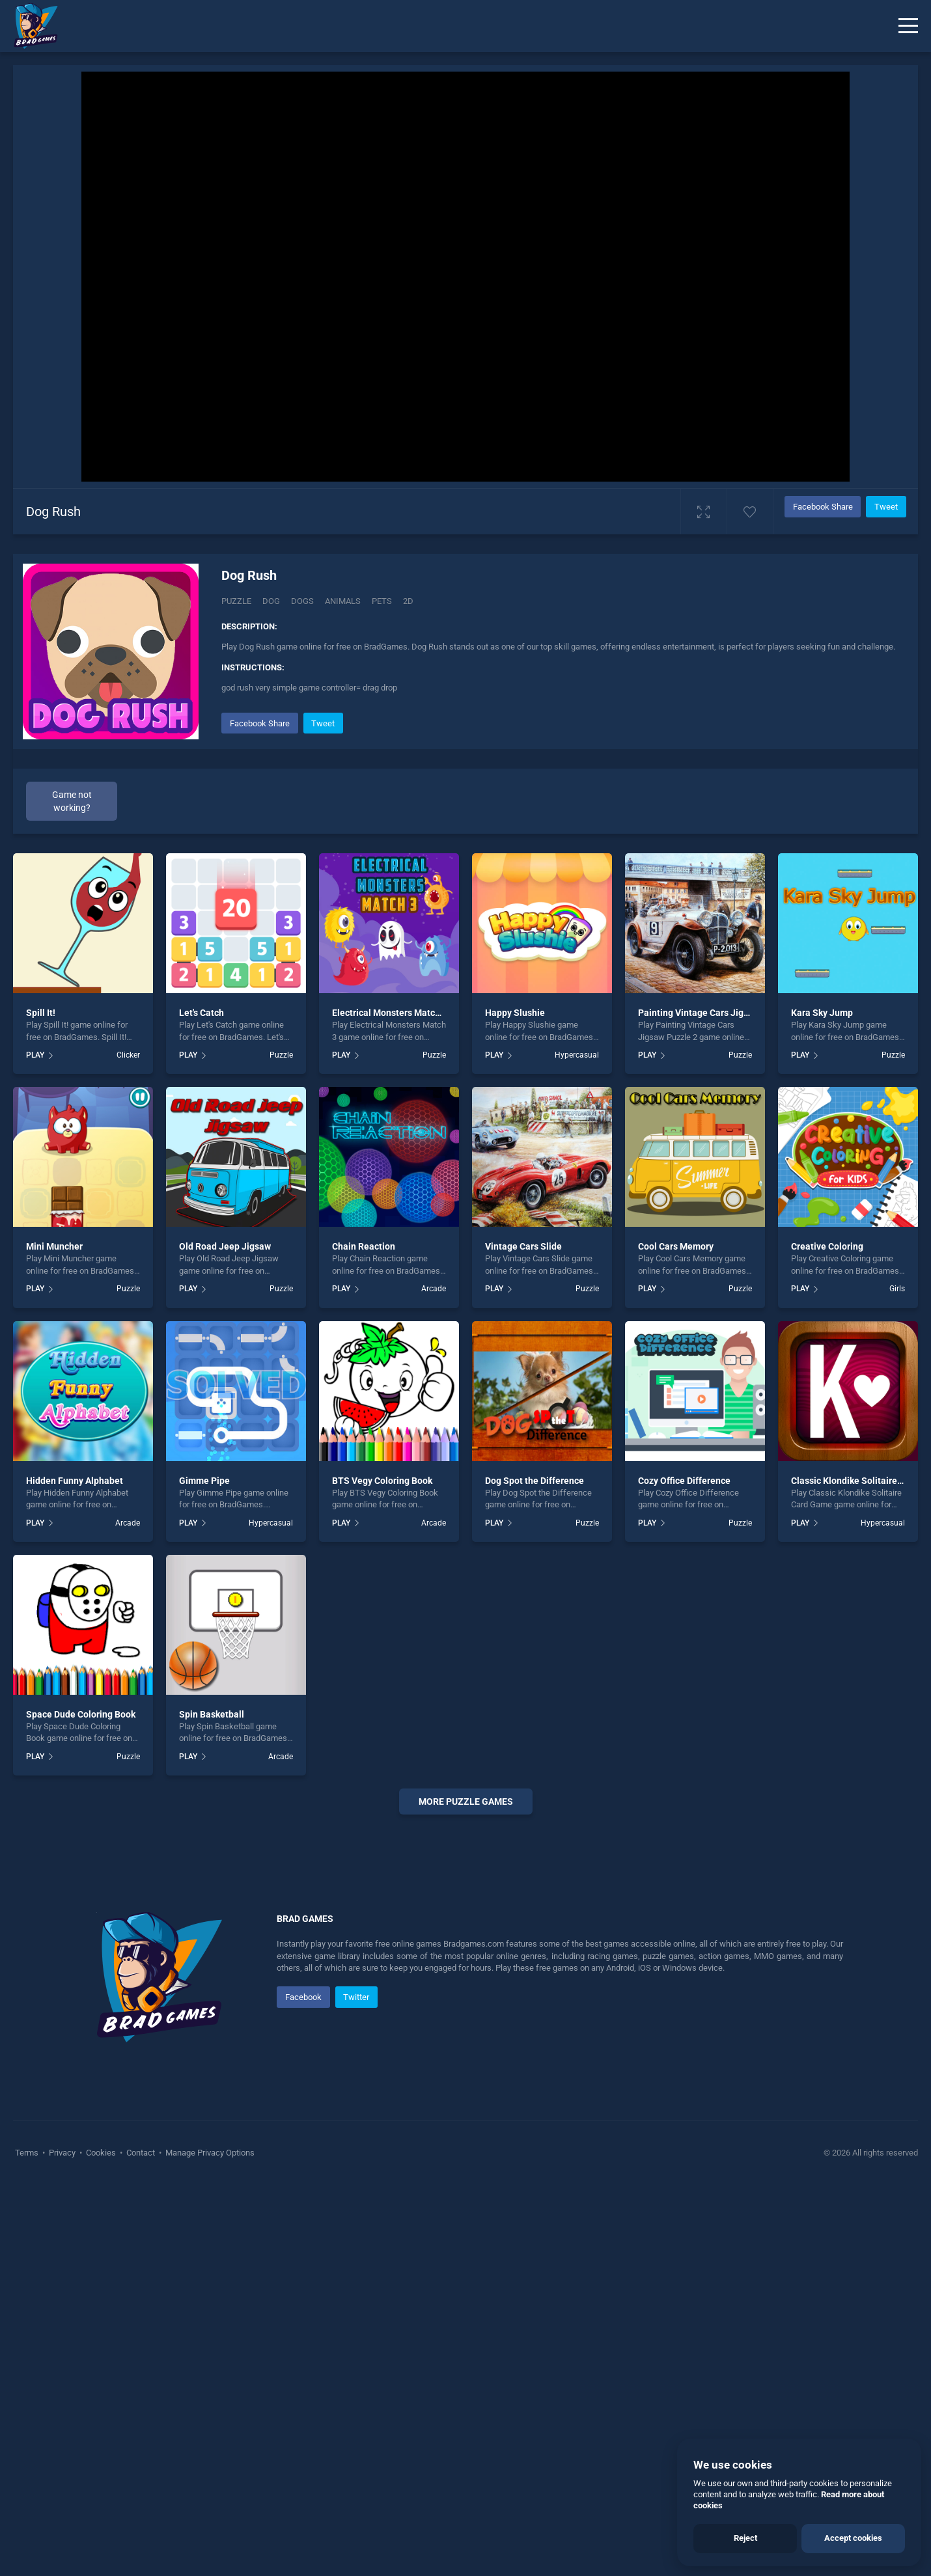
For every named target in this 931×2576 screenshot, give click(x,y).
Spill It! (40, 1012)
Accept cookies (853, 2538)
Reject (745, 2538)
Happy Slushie (515, 1012)
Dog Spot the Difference (534, 1480)
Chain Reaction (363, 1246)
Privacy (62, 2543)
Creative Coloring (827, 1246)
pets (382, 601)
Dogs (302, 601)
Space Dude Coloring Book (80, 1714)
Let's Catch (201, 1012)
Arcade (433, 1288)
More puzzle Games (466, 1801)
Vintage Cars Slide (523, 1246)
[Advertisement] (465, 2023)
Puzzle (236, 601)
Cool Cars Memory (676, 1246)
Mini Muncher (54, 1246)
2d (408, 601)
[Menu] (908, 26)
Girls (897, 1288)
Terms (27, 2543)
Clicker (128, 1055)
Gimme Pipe (204, 1480)
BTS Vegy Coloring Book (382, 1480)
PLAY (35, 1055)
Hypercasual (577, 1055)
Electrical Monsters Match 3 (389, 1012)
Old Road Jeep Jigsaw (225, 1246)
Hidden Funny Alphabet (74, 1480)
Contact (140, 2543)
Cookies (101, 2543)
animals (343, 601)
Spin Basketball (211, 1714)
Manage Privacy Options (209, 2543)
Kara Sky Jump (822, 1012)
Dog (271, 601)
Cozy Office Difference (684, 1480)
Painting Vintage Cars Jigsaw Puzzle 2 (717, 1012)
